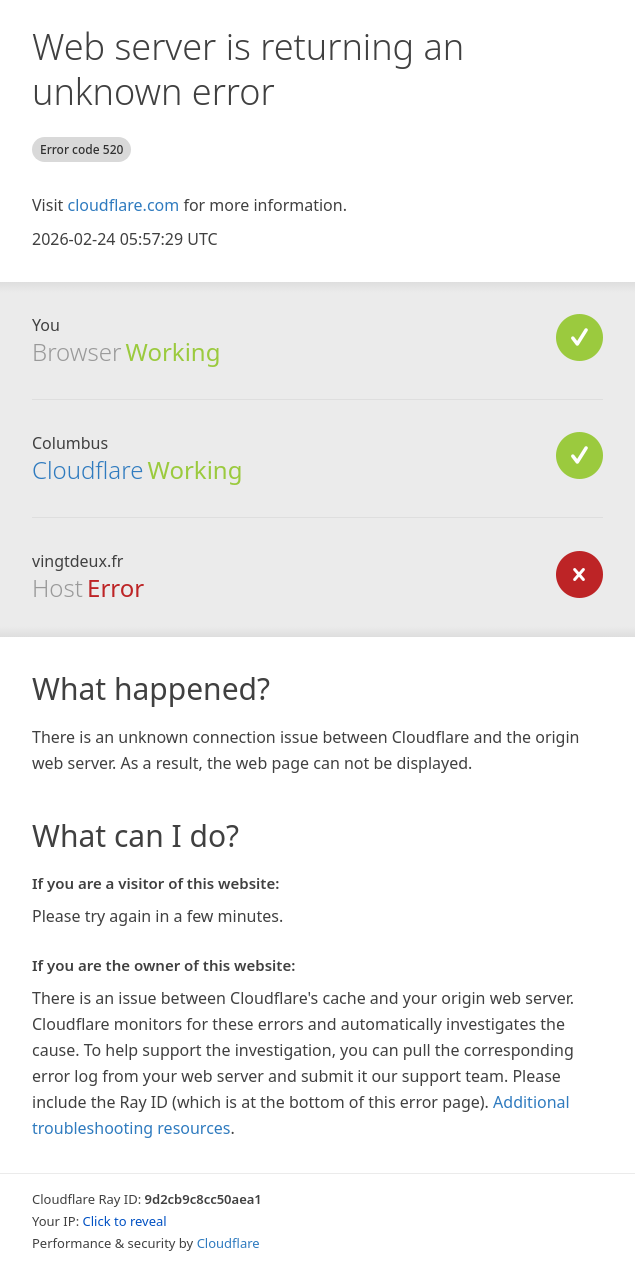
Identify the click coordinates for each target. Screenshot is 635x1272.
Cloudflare (87, 469)
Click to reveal (125, 1221)
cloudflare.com (123, 205)
